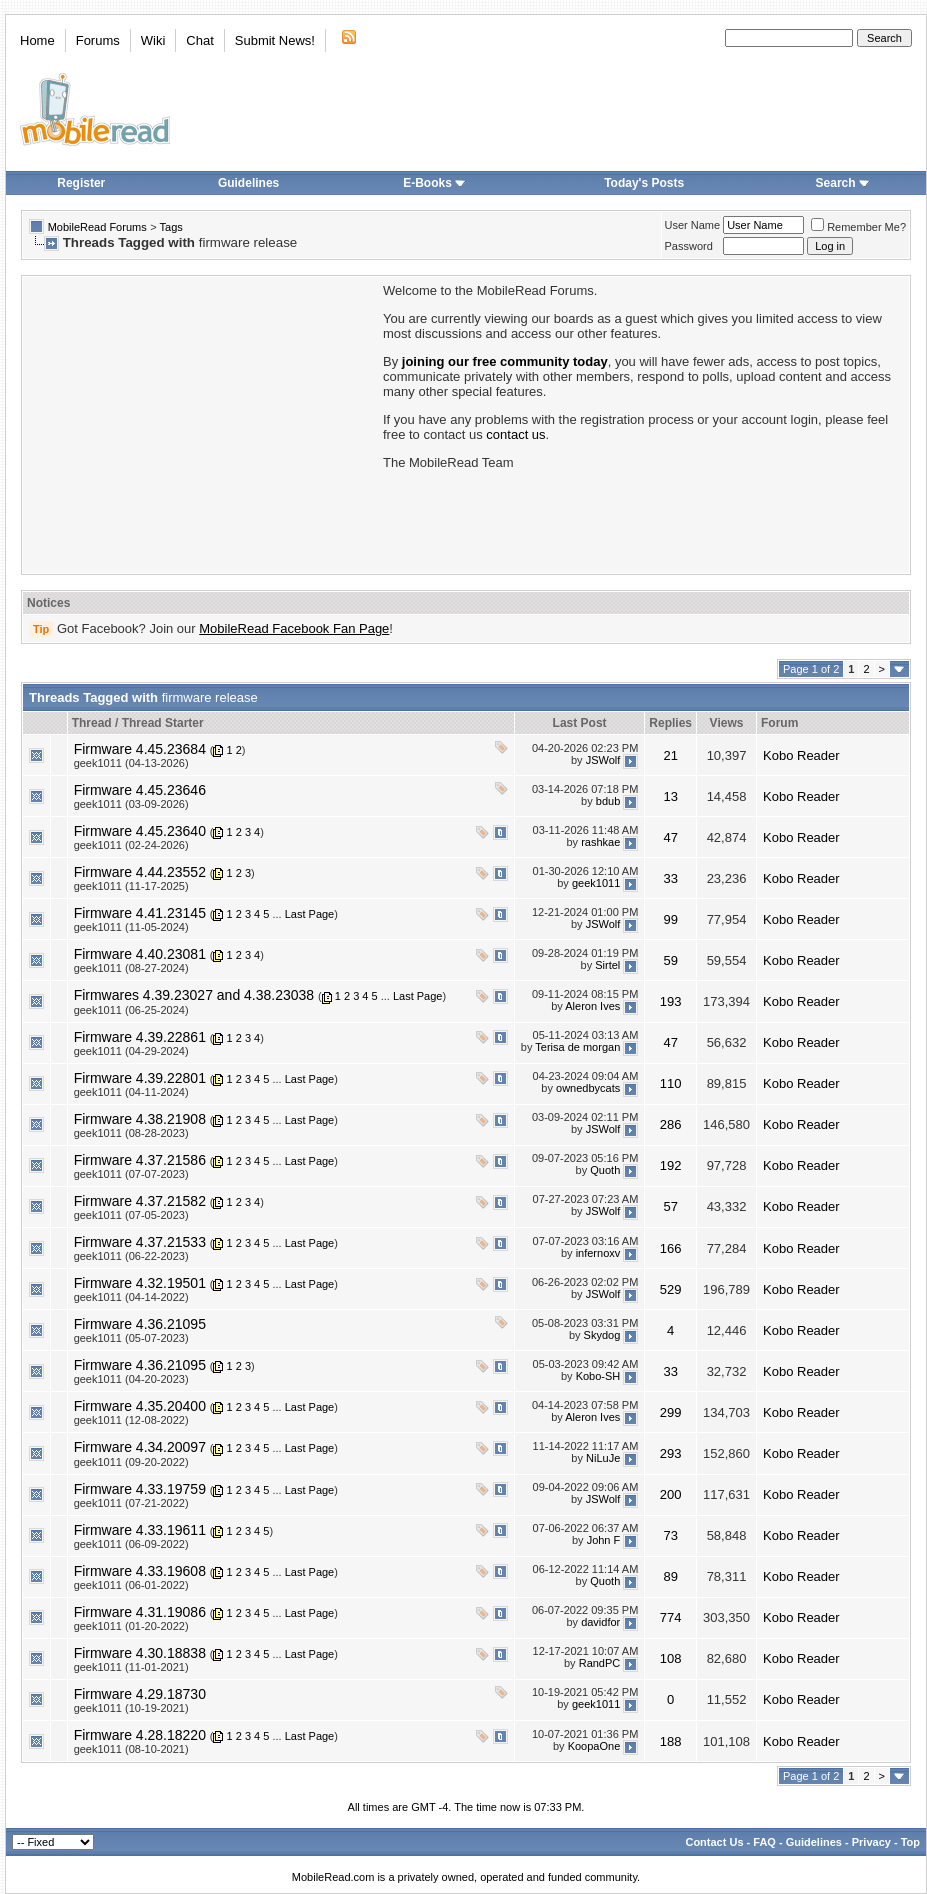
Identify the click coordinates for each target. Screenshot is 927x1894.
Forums (98, 40)
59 (670, 960)
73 (670, 1535)
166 (671, 1248)
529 (671, 1289)
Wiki (153, 40)
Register (81, 183)
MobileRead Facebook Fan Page (294, 628)
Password (689, 246)
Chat (199, 40)
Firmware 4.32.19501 (140, 1283)
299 (671, 1412)
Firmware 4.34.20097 (140, 1447)
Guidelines (248, 183)
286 (671, 1124)
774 (671, 1617)
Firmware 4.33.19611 (140, 1530)
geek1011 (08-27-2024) (131, 968)
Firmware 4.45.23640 (140, 831)
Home (37, 40)
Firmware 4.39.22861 (140, 1037)
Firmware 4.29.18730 (140, 1694)
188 (671, 1741)
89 (670, 1576)
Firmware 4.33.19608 (140, 1571)
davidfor (600, 1623)
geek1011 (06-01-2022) (131, 1585)
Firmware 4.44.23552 (140, 872)
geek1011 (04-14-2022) (131, 1297)
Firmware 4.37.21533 (140, 1242)
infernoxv (598, 1253)
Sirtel (607, 965)
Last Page (310, 914)
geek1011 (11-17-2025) (131, 886)
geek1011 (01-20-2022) (131, 1626)
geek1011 (596, 883)
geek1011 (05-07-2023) (131, 1338)
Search (843, 183)
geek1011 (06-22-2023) (131, 1256)
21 (670, 755)
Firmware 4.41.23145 (140, 913)
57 (670, 1206)
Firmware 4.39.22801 (140, 1078)
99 (670, 919)
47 (670, 837)
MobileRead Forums (97, 227)
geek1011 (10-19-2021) (131, 1708)
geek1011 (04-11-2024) (131, 1092)
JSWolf (603, 760)
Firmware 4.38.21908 (140, 1119)
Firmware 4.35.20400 (140, 1406)
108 (671, 1658)
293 (671, 1453)
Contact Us (714, 1842)
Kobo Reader (801, 755)
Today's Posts (644, 183)
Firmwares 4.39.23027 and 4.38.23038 (194, 995)
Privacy (871, 1842)
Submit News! (275, 40)
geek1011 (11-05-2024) (131, 927)
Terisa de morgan (577, 1048)
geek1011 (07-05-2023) (131, 1215)
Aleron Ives (592, 1006)
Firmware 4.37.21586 (140, 1160)
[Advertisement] (201, 423)
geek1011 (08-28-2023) (131, 1133)
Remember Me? (858, 227)
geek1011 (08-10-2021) (131, 1749)
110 (671, 1083)
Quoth (605, 1171)
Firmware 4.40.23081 (140, 954)
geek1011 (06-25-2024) (131, 1010)
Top (910, 1842)
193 (671, 1001)
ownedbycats (588, 1089)
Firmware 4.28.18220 (140, 1735)
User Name (693, 225)
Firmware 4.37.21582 (140, 1201)
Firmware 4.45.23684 (140, 749)
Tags (171, 227)
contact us (515, 434)
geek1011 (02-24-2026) (131, 845)
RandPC (600, 1664)
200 (671, 1494)
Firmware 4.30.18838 (140, 1653)
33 (670, 878)
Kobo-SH (598, 1376)
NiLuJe (603, 1458)
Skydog (602, 1335)
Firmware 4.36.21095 (140, 1324)
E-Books (434, 183)
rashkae (600, 842)
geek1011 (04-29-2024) (131, 1051)
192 (671, 1165)
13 (670, 796)
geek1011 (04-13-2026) (131, 763)
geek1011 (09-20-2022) (131, 1462)
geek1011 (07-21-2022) (131, 1503)
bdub (608, 801)
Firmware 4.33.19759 (140, 1489)
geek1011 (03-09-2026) (131, 804)
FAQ (764, 1842)
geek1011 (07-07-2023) (131, 1174)
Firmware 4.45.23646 (140, 790)
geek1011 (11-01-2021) (131, 1667)
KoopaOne (594, 1746)
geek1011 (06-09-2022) (131, 1544)
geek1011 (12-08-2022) (131, 1420)
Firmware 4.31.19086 (140, 1612)
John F (604, 1541)
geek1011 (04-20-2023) (131, 1379)
